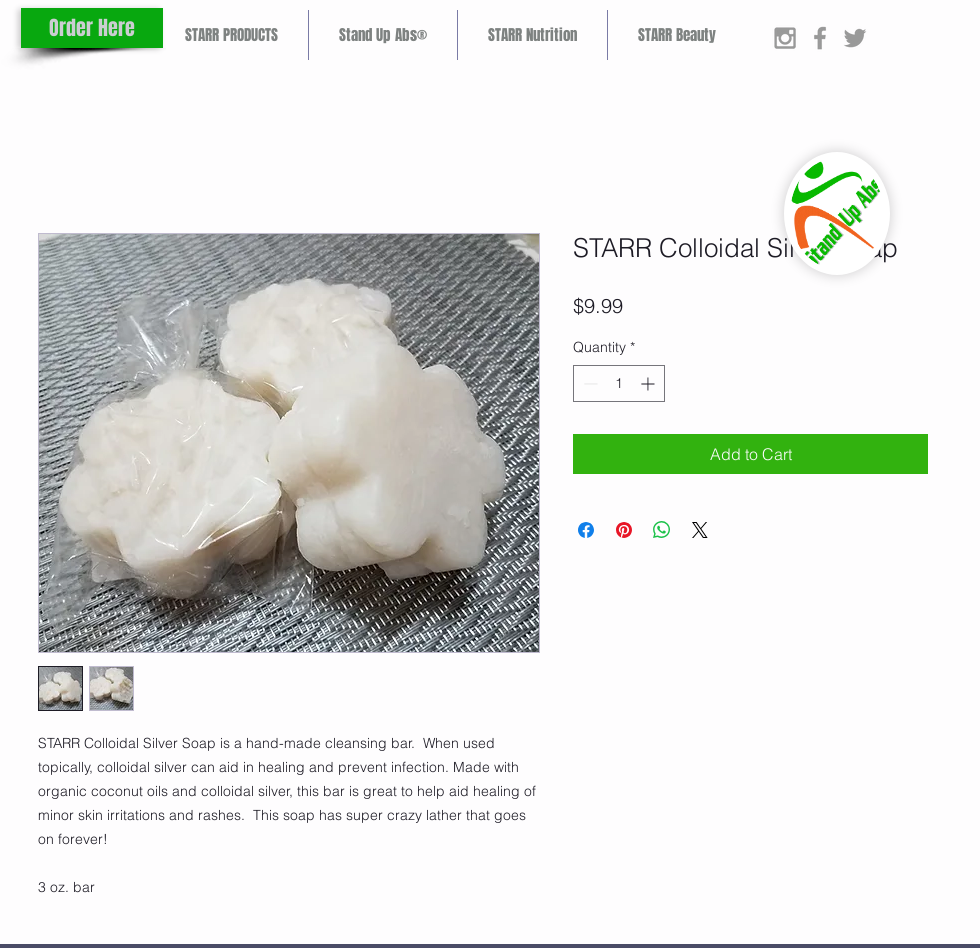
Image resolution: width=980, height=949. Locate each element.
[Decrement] (588, 383)
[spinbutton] (619, 383)
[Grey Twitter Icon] (855, 38)
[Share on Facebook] (586, 530)
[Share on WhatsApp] (662, 530)
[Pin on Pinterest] (624, 530)
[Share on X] (700, 530)
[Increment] (649, 383)
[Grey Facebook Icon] (820, 38)
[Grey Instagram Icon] (785, 38)
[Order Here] (92, 28)
